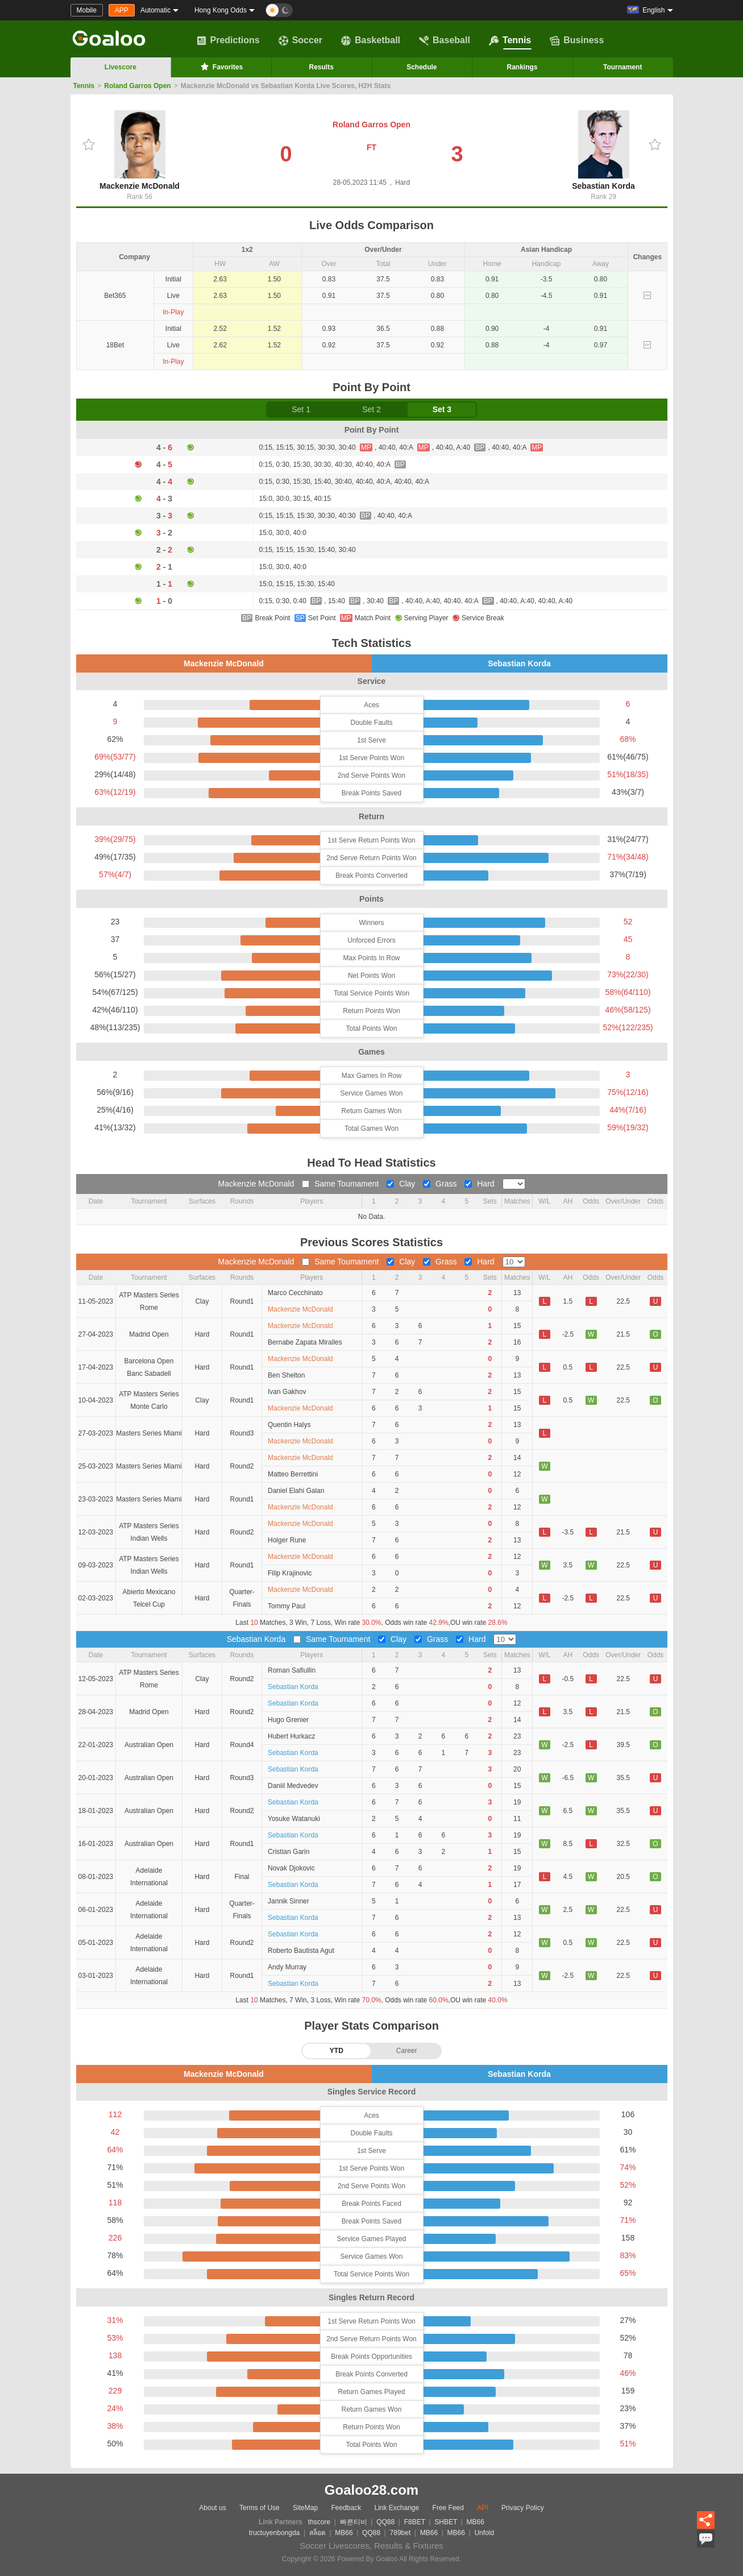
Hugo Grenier (288, 1720)
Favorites (221, 66)
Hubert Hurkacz (291, 1736)
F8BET (414, 2522)
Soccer (300, 40)
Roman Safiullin (292, 1670)
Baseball (444, 40)
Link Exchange (397, 2508)
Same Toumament (341, 1183)
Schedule (421, 67)
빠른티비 (353, 2522)
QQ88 (385, 2522)
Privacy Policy (522, 2508)
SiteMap (305, 2508)
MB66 (475, 2522)
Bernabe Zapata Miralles (305, 1342)
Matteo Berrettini (293, 1474)
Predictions (228, 40)
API (482, 2508)
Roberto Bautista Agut (301, 1951)
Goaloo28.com (371, 2490)
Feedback (346, 2508)
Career (406, 2051)
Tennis (510, 40)
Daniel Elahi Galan (296, 1491)
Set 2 (371, 409)
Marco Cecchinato (295, 1293)
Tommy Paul (286, 1606)
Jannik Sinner (288, 1901)
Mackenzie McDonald (139, 150)
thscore (319, 2522)
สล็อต (317, 2533)
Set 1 (301, 409)
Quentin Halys (289, 1425)
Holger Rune (287, 1540)
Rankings (522, 67)
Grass (441, 1183)
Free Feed (448, 2508)
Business (577, 40)
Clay (402, 1183)
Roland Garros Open (137, 86)
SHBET (445, 2522)
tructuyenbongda (274, 2533)
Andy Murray (287, 1967)
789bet (400, 2533)
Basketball (370, 40)
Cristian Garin (288, 1852)
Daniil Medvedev (293, 1786)
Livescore (120, 67)
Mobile (87, 10)
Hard (480, 1183)
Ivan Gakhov (287, 1392)
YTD (336, 2051)
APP (121, 10)
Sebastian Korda (603, 150)
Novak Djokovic (291, 1868)
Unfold (484, 2533)
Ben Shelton (286, 1375)
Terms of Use (259, 2508)
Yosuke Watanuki (294, 1819)
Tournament (622, 67)
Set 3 (442, 409)
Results (321, 67)
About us (212, 2508)
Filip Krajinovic (290, 1573)
